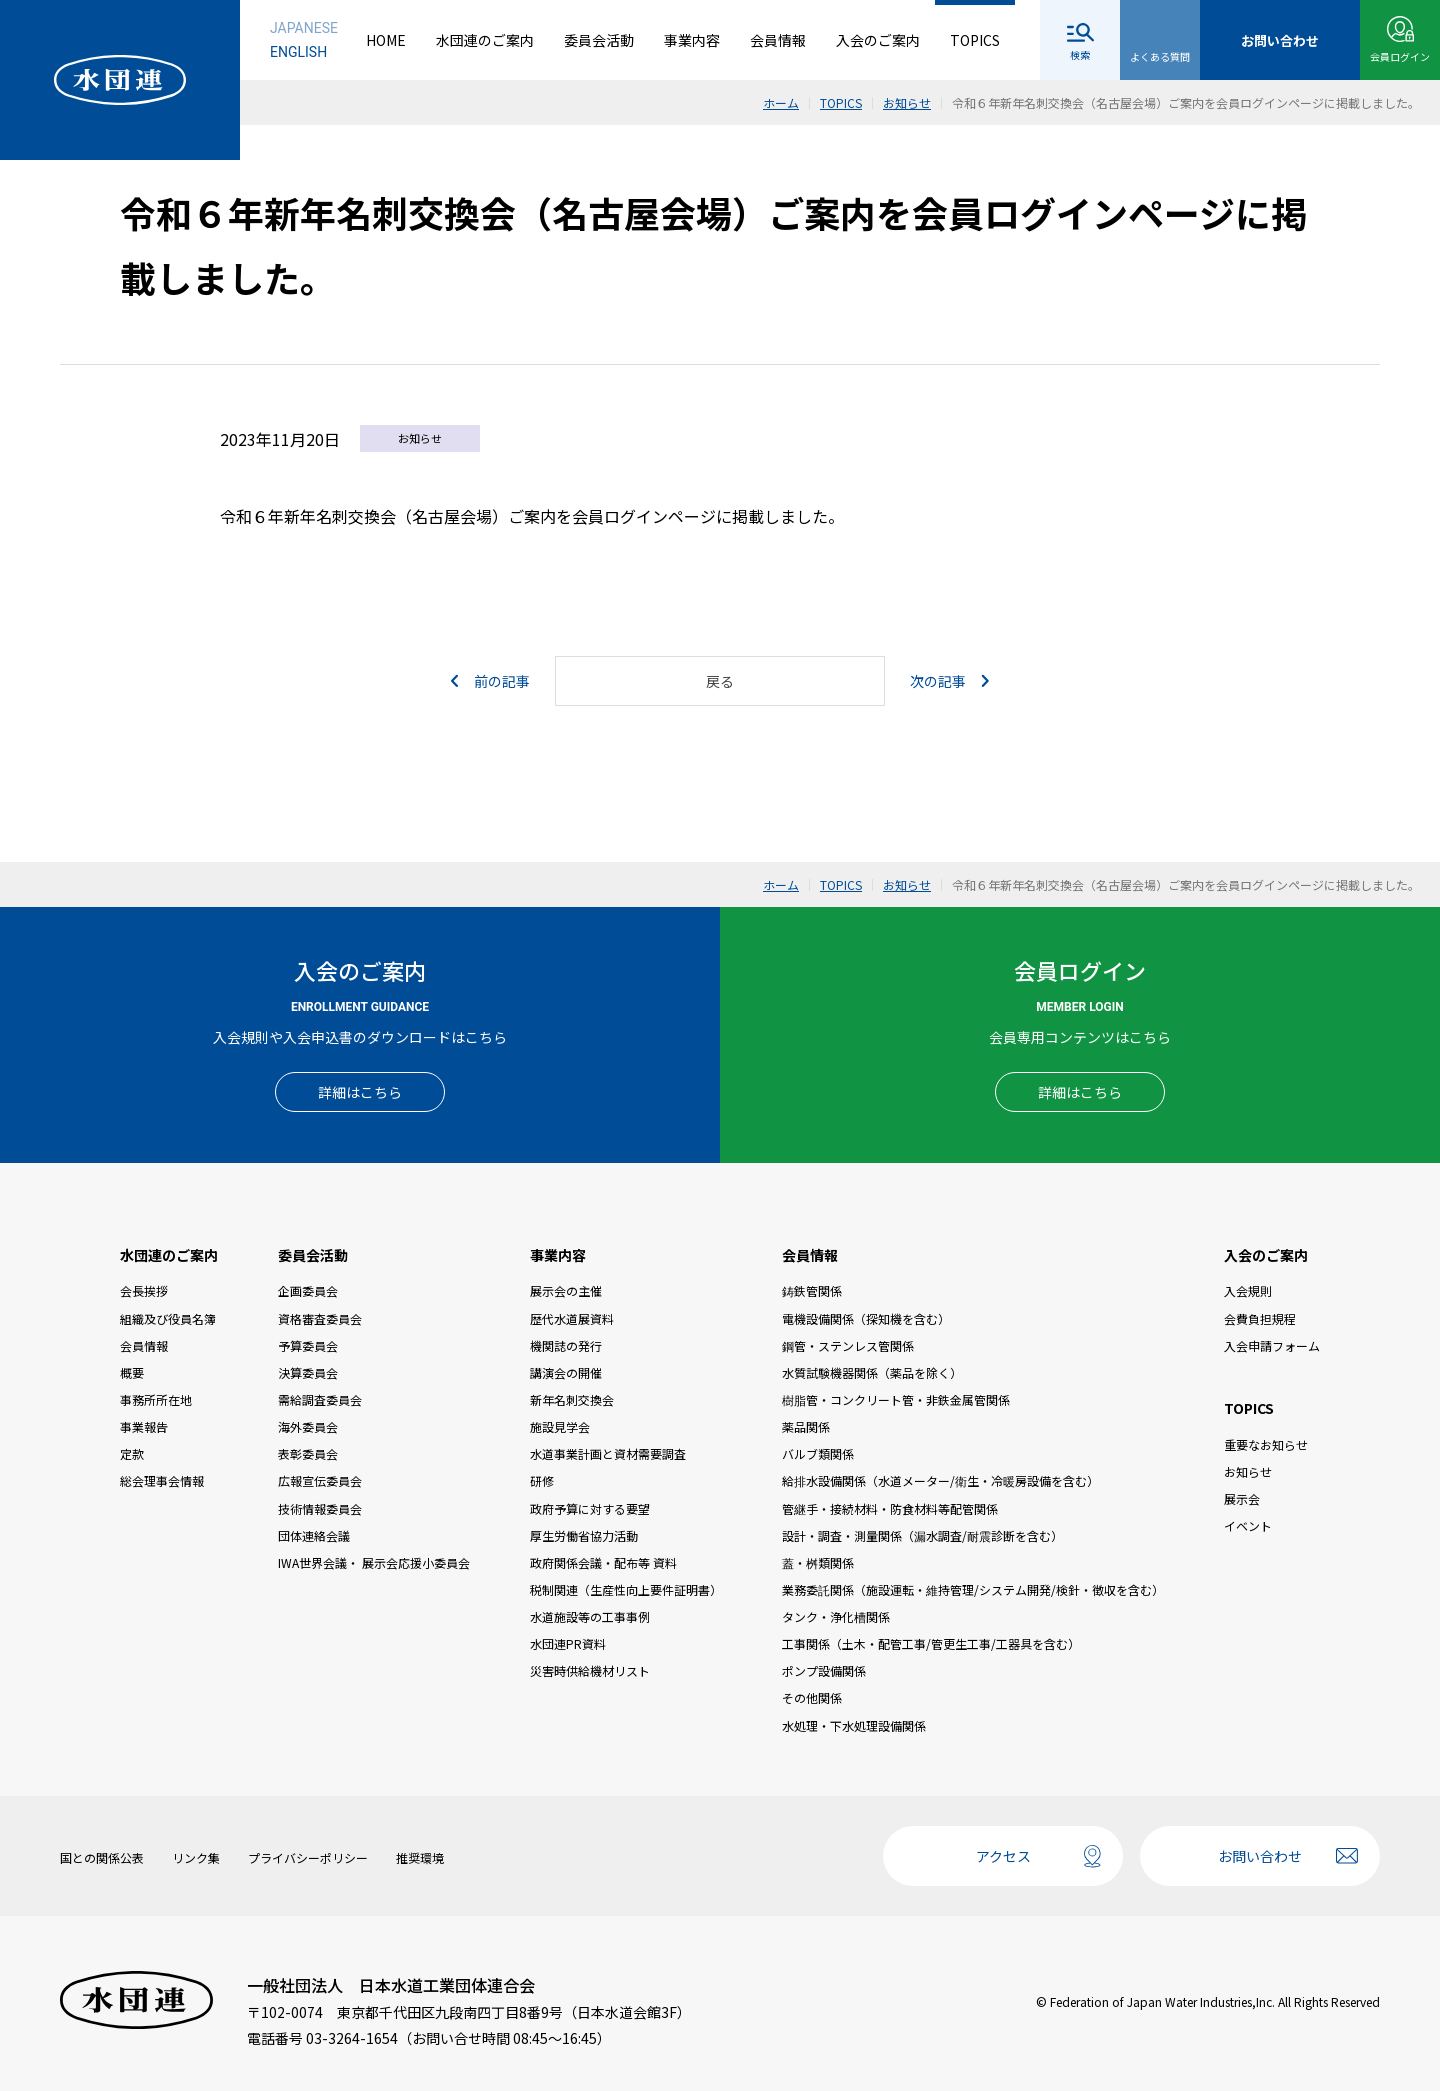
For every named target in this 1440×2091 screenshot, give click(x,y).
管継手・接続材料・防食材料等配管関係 (890, 1508)
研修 (542, 1480)
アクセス (1003, 1856)
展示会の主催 (566, 1290)
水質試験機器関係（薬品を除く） (872, 1372)
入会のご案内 (878, 40)
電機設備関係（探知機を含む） (866, 1318)
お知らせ (1248, 1471)
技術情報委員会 (320, 1508)
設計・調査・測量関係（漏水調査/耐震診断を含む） (922, 1535)
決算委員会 (308, 1372)
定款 (132, 1453)
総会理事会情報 (162, 1480)
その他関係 (812, 1697)
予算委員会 (308, 1345)
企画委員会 (308, 1290)
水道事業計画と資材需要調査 (608, 1453)
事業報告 (144, 1426)
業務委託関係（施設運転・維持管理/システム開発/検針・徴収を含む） (973, 1589)
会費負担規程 (1260, 1318)
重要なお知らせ (1266, 1444)
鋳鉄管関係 (812, 1290)
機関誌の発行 (566, 1345)
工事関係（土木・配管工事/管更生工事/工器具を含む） (931, 1643)
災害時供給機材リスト (590, 1670)
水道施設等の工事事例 (590, 1616)
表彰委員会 (308, 1453)
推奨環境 (420, 1857)
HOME (386, 40)
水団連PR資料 (568, 1643)
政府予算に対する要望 (590, 1508)
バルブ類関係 (818, 1453)
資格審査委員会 (320, 1318)
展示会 (1242, 1498)
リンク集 (196, 1857)
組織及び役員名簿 (168, 1318)
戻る (720, 681)
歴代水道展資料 (572, 1318)
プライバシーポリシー (308, 1857)
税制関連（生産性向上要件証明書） (626, 1589)
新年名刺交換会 (572, 1399)
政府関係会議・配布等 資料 (603, 1562)
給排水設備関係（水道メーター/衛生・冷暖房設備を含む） (940, 1480)
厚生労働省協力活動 (584, 1535)
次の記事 (949, 681)
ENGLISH (298, 52)
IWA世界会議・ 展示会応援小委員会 (374, 1562)
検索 (1080, 54)
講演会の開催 (566, 1372)
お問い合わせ (1260, 1856)
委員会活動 (599, 40)
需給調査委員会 (320, 1399)
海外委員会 (308, 1426)
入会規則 (1248, 1290)
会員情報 (778, 40)
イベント (1248, 1525)
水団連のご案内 (485, 40)
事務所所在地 (156, 1399)
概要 (132, 1372)
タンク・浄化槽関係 (836, 1616)
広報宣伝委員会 (320, 1480)
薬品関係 (806, 1426)
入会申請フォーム (1272, 1345)
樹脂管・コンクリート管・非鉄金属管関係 (896, 1399)
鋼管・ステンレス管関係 (848, 1345)
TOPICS (975, 40)
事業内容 (692, 40)
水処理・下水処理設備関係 (854, 1725)
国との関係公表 (102, 1857)
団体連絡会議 (314, 1535)
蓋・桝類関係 (818, 1562)
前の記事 (490, 681)
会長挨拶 (144, 1290)
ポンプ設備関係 (824, 1670)
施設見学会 (560, 1426)
